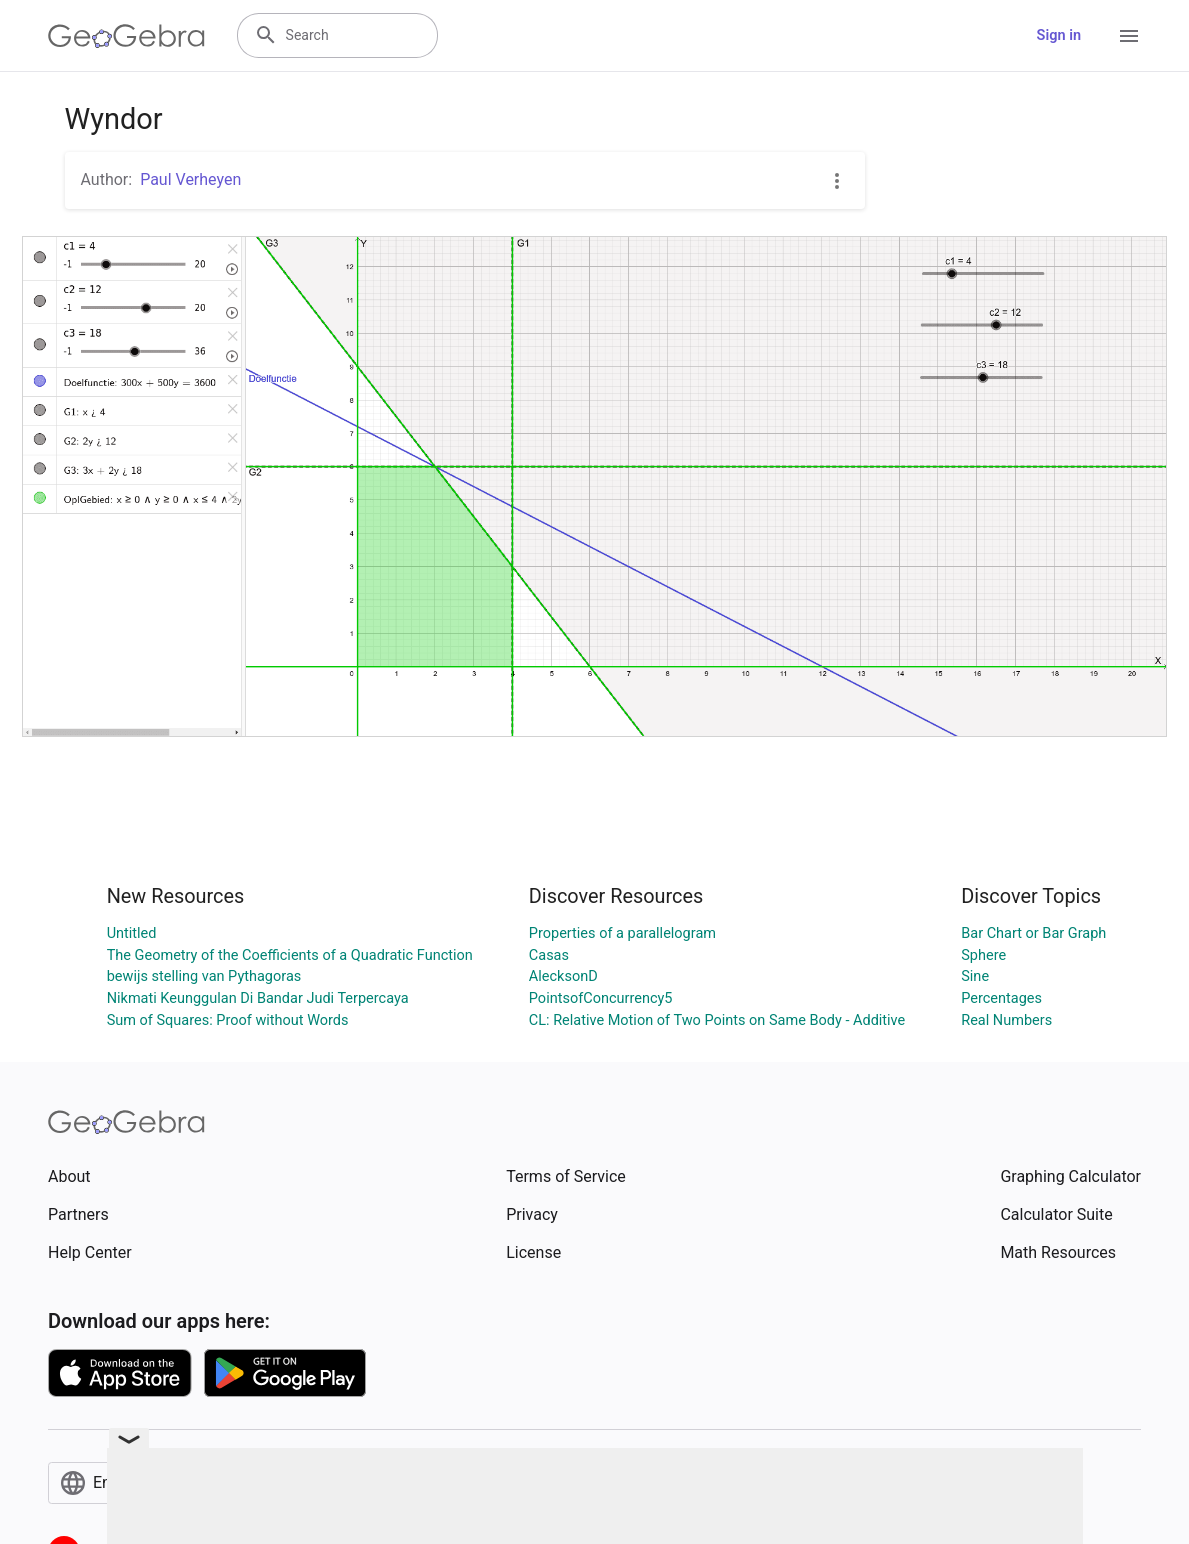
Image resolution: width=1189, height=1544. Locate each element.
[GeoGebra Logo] (126, 36)
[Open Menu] (1129, 36)
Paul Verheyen (190, 179)
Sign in (1059, 35)
